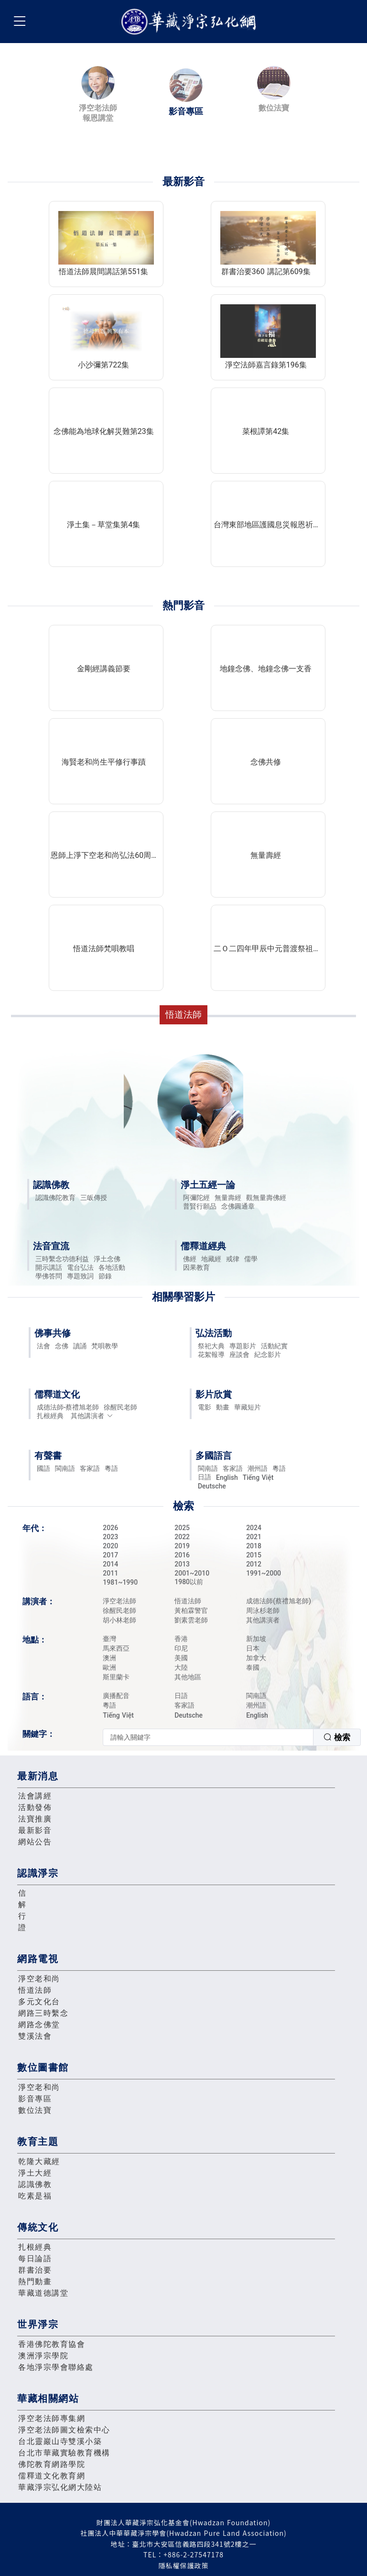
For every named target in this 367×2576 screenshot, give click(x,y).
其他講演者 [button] (92, 1416)
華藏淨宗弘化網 (190, 22)
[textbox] (208, 1737)
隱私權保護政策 (184, 2565)
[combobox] (232, 1737)
